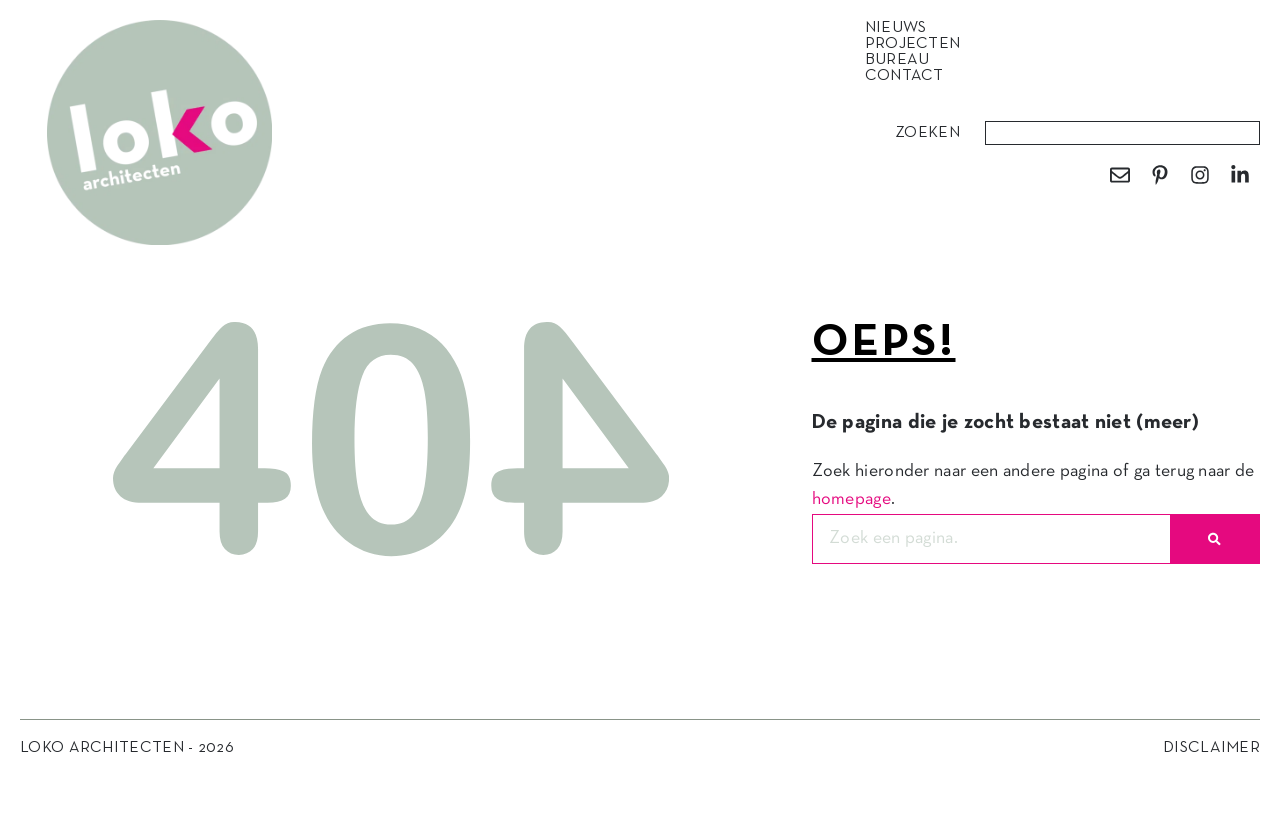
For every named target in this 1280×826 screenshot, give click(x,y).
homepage (851, 499)
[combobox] (1122, 133)
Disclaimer (1211, 748)
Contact (904, 76)
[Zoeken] (1214, 539)
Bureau (902, 60)
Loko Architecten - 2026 (127, 748)
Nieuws (901, 28)
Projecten (918, 44)
